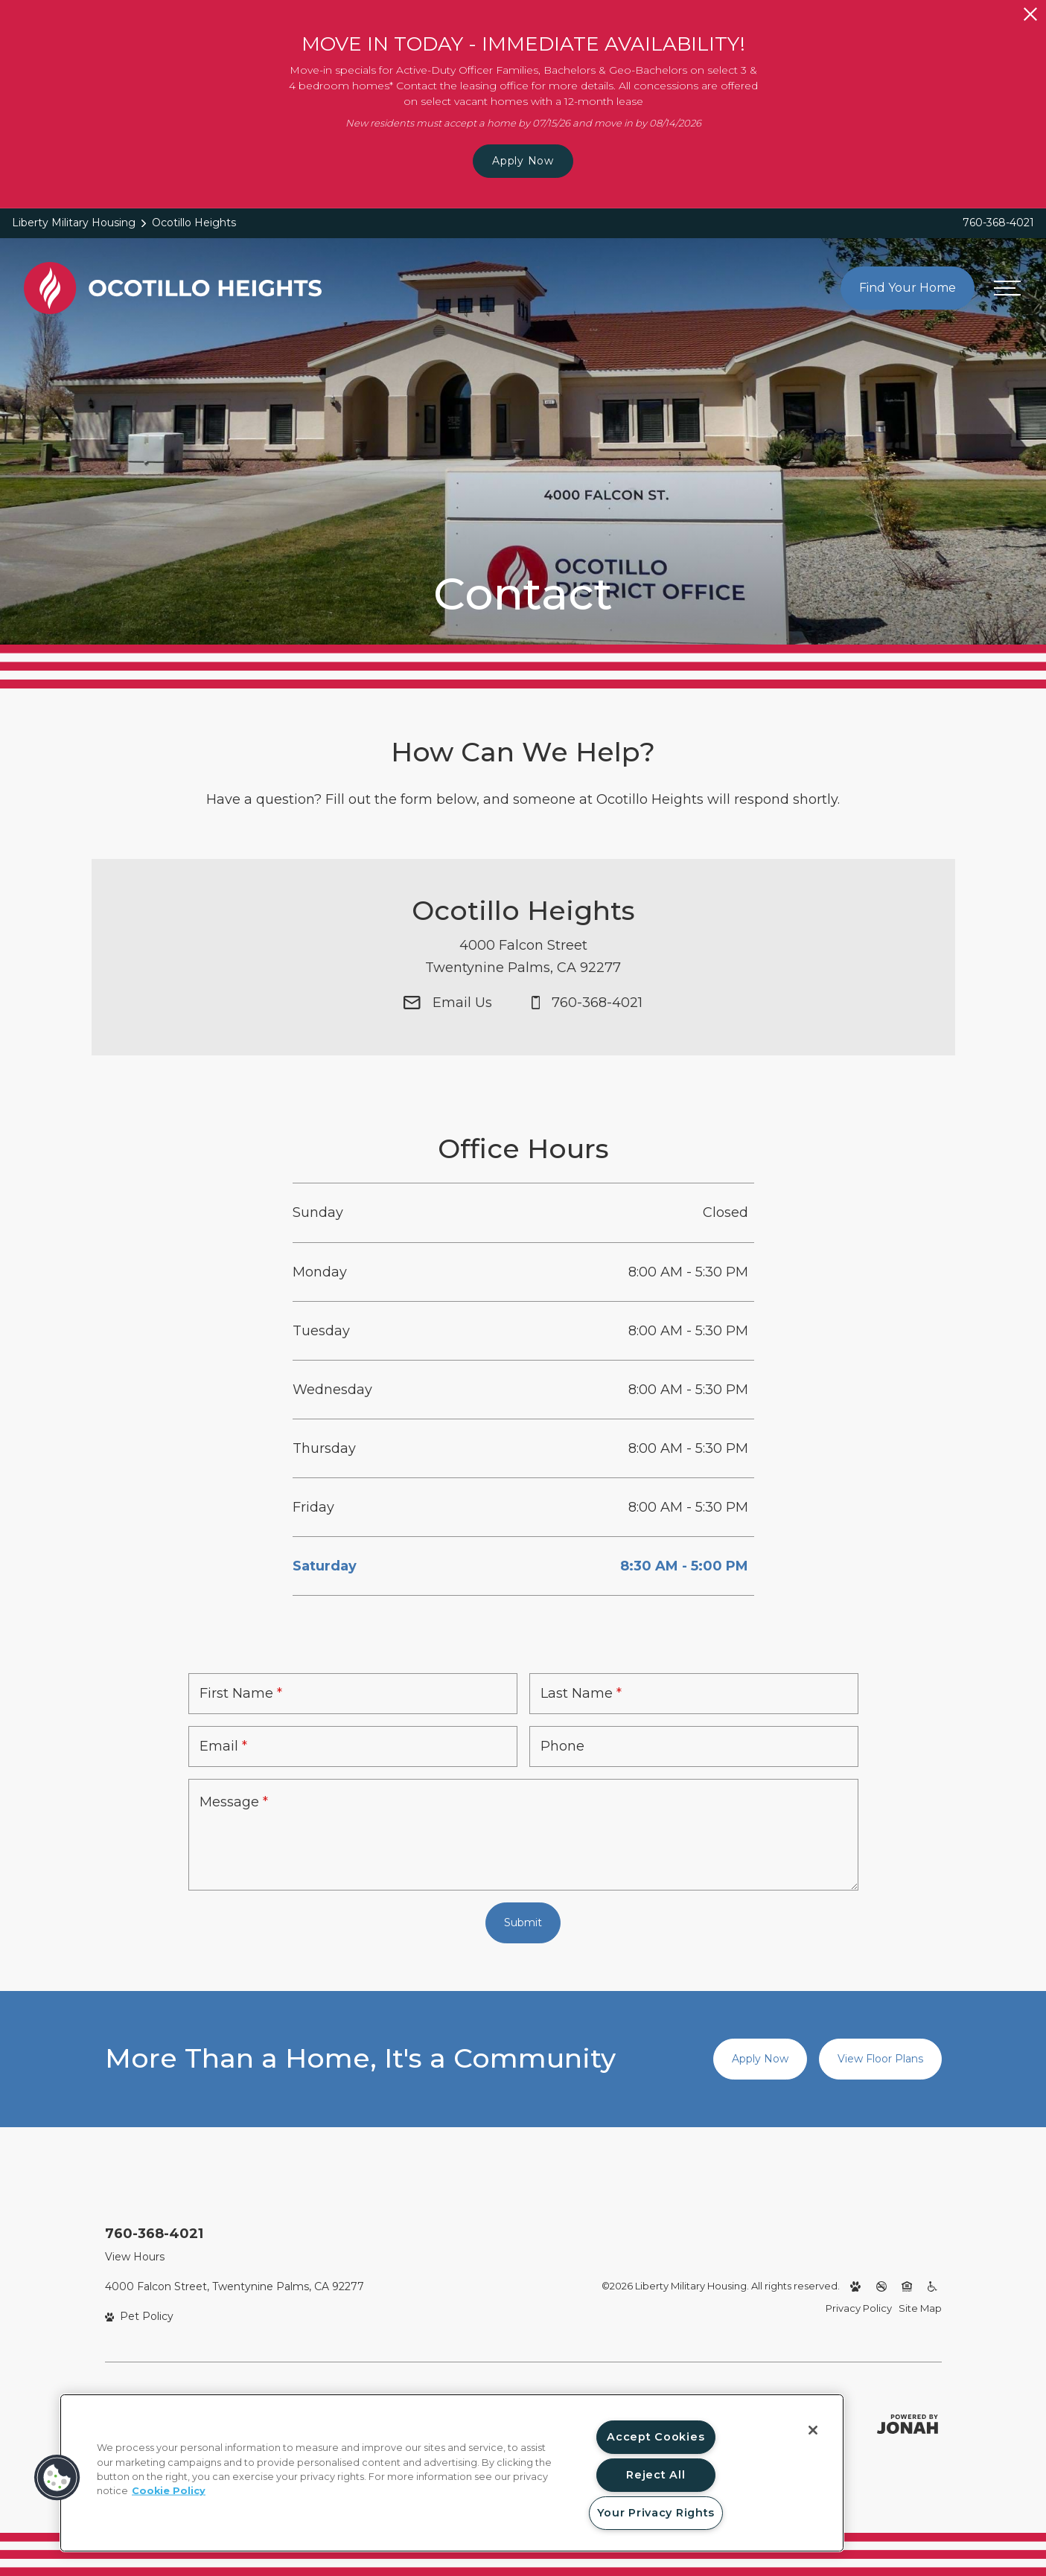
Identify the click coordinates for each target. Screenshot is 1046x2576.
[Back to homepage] (173, 288)
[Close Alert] (1030, 14)
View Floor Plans (880, 2058)
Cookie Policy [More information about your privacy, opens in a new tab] (168, 2490)
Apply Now (522, 160)
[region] (452, 2473)
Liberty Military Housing (73, 222)
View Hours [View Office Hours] (135, 2256)
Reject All (655, 2474)
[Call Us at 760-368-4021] (587, 1023)
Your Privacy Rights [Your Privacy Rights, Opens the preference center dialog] (656, 2512)
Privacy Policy (859, 2308)
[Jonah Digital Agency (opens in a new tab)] (907, 2424)
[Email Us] (448, 1023)
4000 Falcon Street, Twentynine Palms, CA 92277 (234, 2286)
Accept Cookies (655, 2437)
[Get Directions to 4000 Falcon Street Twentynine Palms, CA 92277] (523, 978)
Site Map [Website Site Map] (920, 2308)
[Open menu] (1007, 288)
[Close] (813, 2430)
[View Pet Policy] (139, 2316)
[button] (57, 2478)
